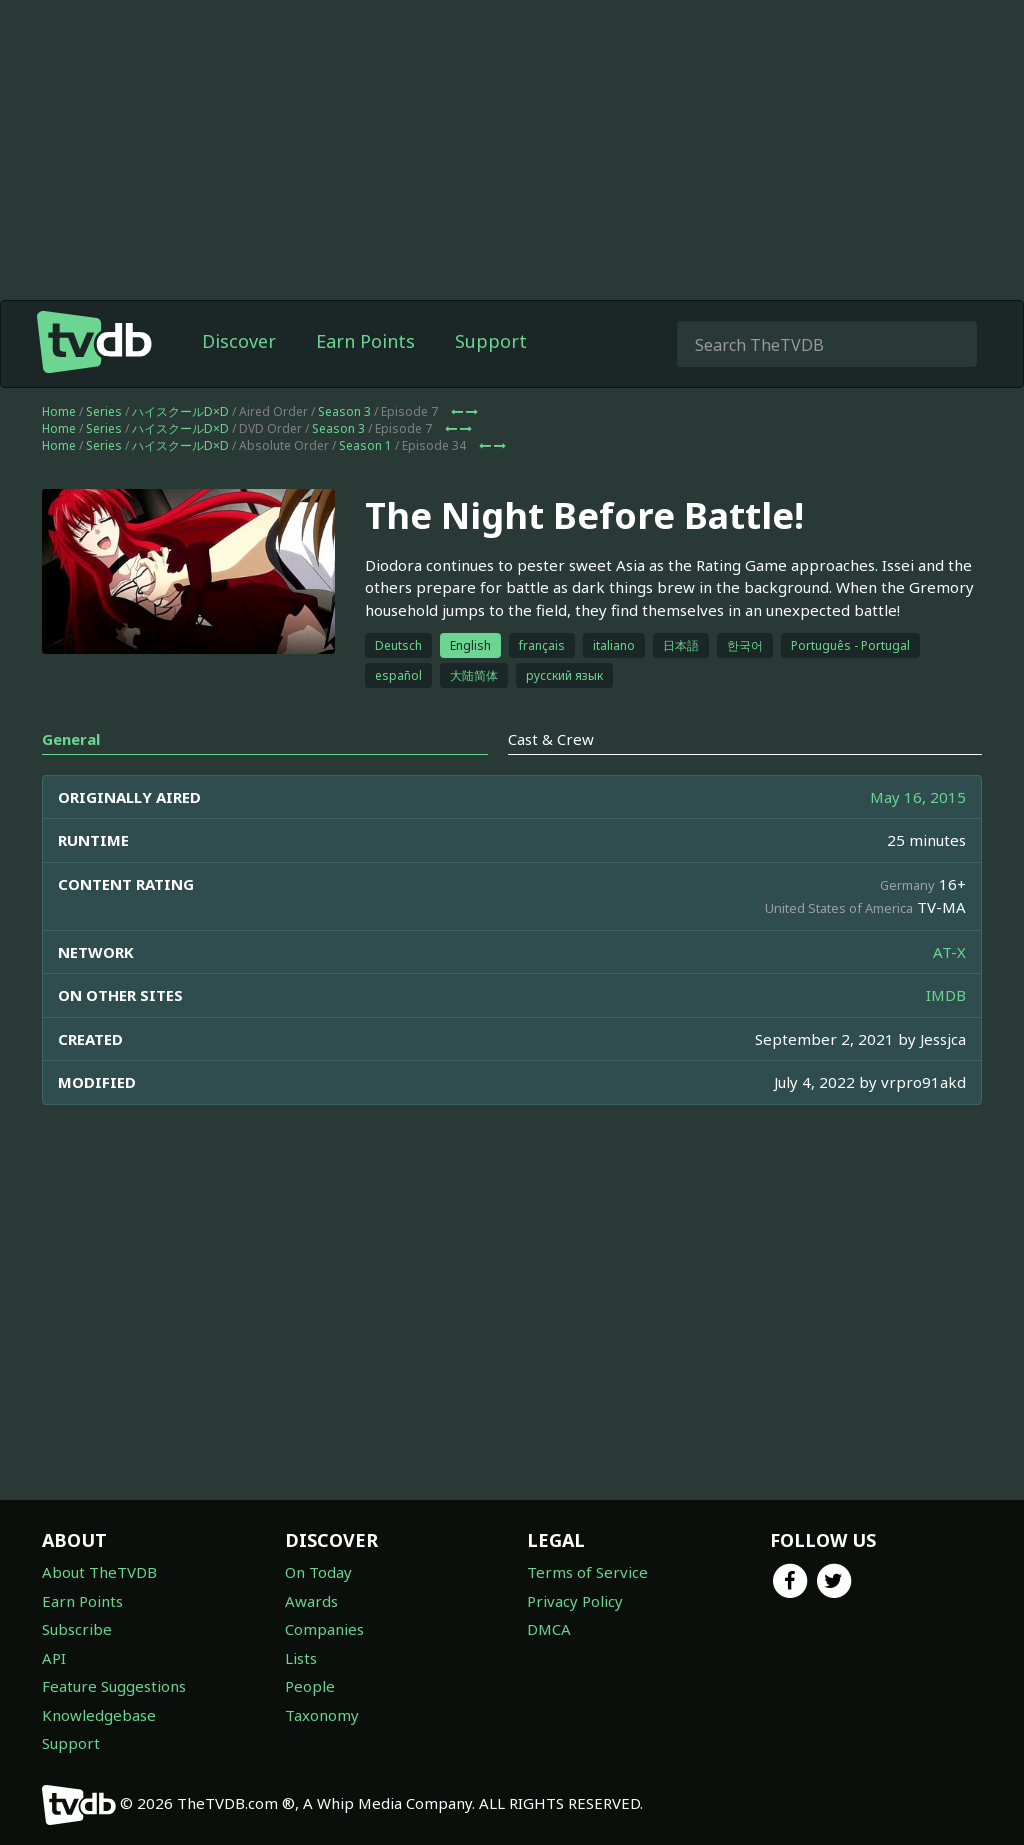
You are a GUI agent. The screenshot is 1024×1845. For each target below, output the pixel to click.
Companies (324, 1629)
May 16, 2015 (918, 797)
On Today (318, 1572)
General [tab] (71, 739)
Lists (301, 1658)
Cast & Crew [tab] (551, 739)
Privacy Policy (575, 1601)
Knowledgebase (99, 1715)
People (310, 1686)
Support (491, 341)
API (54, 1658)
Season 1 (365, 445)
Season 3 (344, 411)
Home (59, 411)
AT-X (949, 952)
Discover (239, 341)
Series (104, 411)
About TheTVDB (99, 1572)
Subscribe (77, 1629)
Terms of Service (587, 1572)
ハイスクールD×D (180, 411)
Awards (311, 1601)
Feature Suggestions (114, 1686)
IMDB (946, 995)
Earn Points (365, 341)
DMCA (549, 1629)
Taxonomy (322, 1715)
